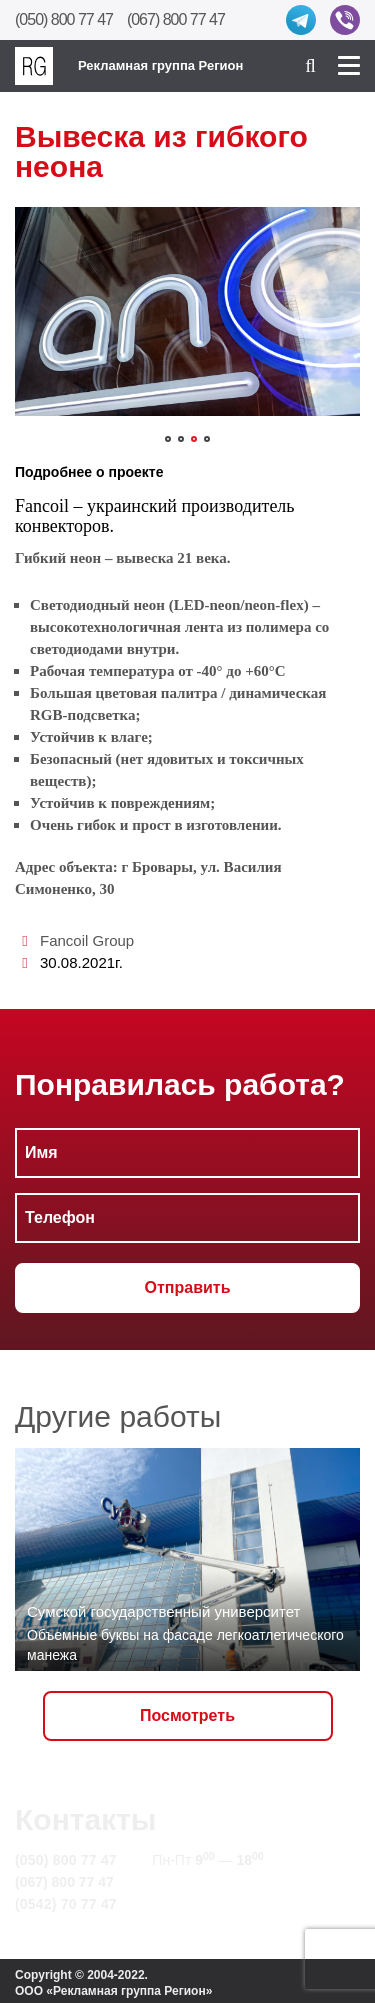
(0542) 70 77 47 (66, 1904)
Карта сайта (193, 1904)
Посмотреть (187, 1715)
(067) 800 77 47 (176, 19)
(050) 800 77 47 (64, 19)
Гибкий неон (58, 558)
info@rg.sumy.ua (208, 1882)
